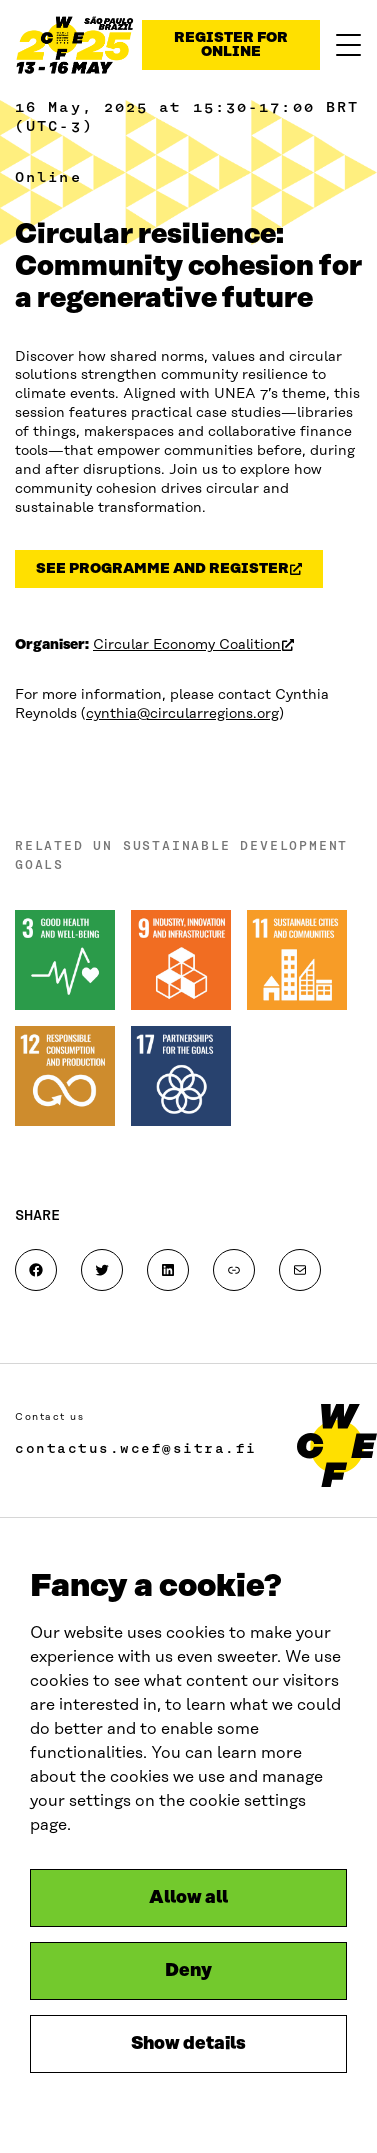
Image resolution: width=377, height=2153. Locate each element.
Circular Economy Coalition (193, 645)
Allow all (188, 1898)
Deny (188, 1971)
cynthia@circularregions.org (182, 714)
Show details (188, 2044)
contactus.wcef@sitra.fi (136, 1448)
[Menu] (348, 45)
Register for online (231, 45)
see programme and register (179, 572)
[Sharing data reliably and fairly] (75, 45)
